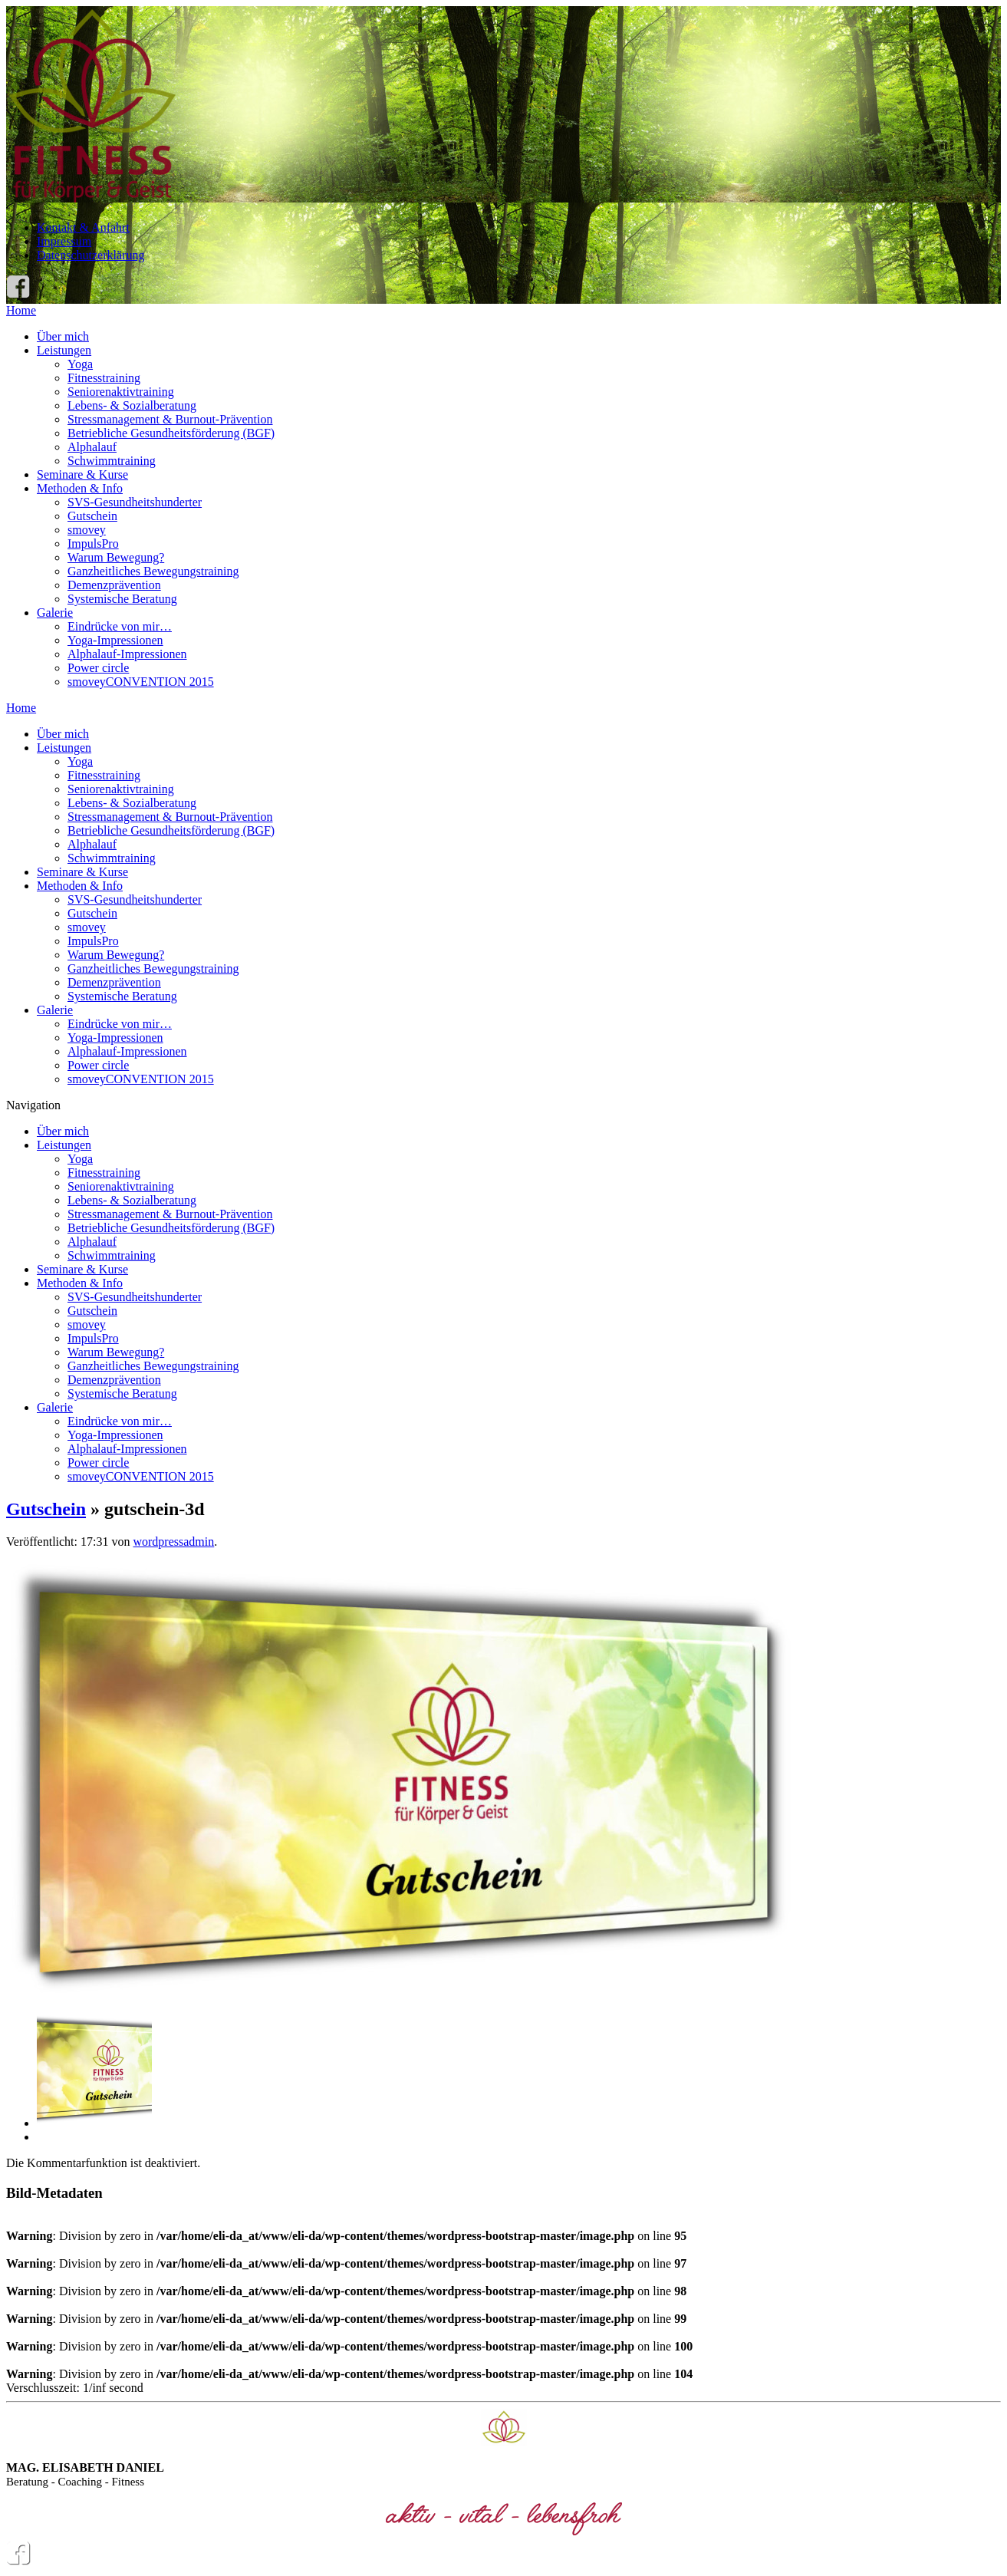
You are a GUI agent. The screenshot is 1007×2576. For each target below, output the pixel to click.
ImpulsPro (93, 543)
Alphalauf (92, 446)
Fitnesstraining (103, 377)
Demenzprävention (114, 584)
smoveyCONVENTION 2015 (140, 681)
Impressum (64, 241)
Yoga (80, 364)
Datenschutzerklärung (90, 255)
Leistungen (64, 350)
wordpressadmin (173, 1541)
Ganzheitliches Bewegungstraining (153, 571)
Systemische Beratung (122, 598)
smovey (86, 529)
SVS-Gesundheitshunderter (134, 502)
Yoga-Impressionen (115, 640)
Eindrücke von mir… (119, 626)
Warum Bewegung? (115, 557)
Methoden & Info (80, 488)
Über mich (63, 336)
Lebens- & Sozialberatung (131, 405)
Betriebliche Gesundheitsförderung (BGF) (171, 433)
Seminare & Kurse (82, 474)
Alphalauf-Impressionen (127, 653)
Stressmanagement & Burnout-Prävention (170, 419)
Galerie (55, 612)
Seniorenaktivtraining (120, 391)
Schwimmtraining (111, 460)
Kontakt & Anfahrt (83, 227)
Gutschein (92, 515)
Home (21, 310)
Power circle (98, 667)
